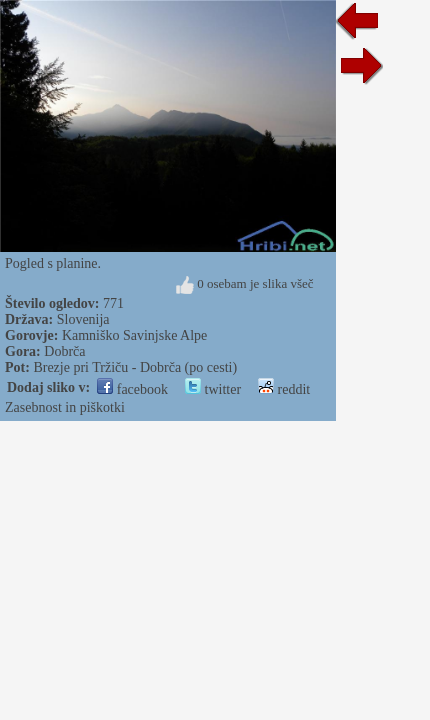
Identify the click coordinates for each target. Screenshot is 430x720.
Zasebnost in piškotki (65, 407)
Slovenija (83, 319)
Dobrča (64, 351)
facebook (132, 389)
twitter (213, 389)
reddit (284, 389)
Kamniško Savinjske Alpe (134, 335)
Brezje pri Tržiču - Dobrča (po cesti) (135, 367)
